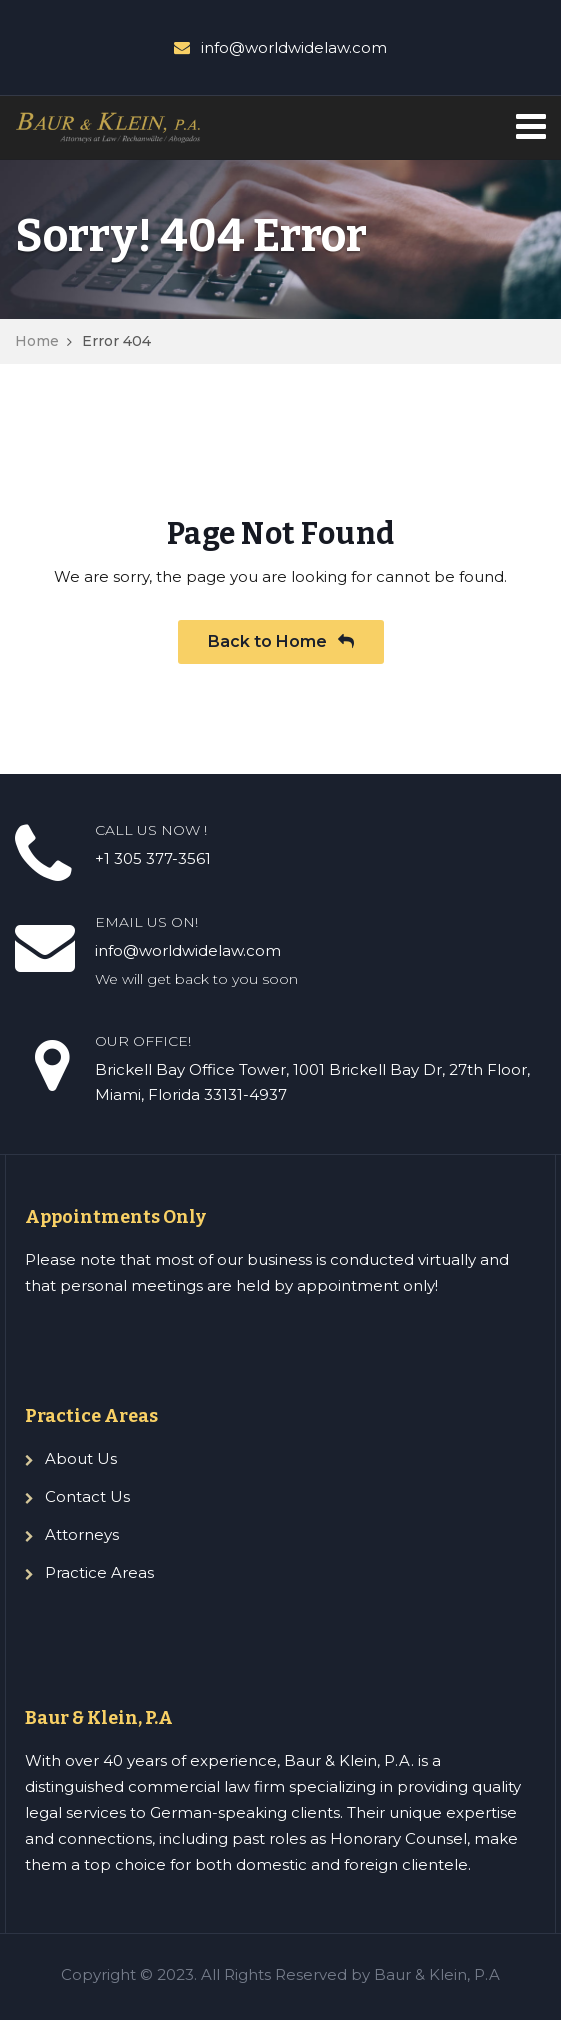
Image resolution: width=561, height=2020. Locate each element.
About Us (81, 1458)
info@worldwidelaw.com (294, 47)
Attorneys (82, 1534)
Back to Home (281, 641)
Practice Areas (99, 1572)
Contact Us (87, 1496)
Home (37, 341)
